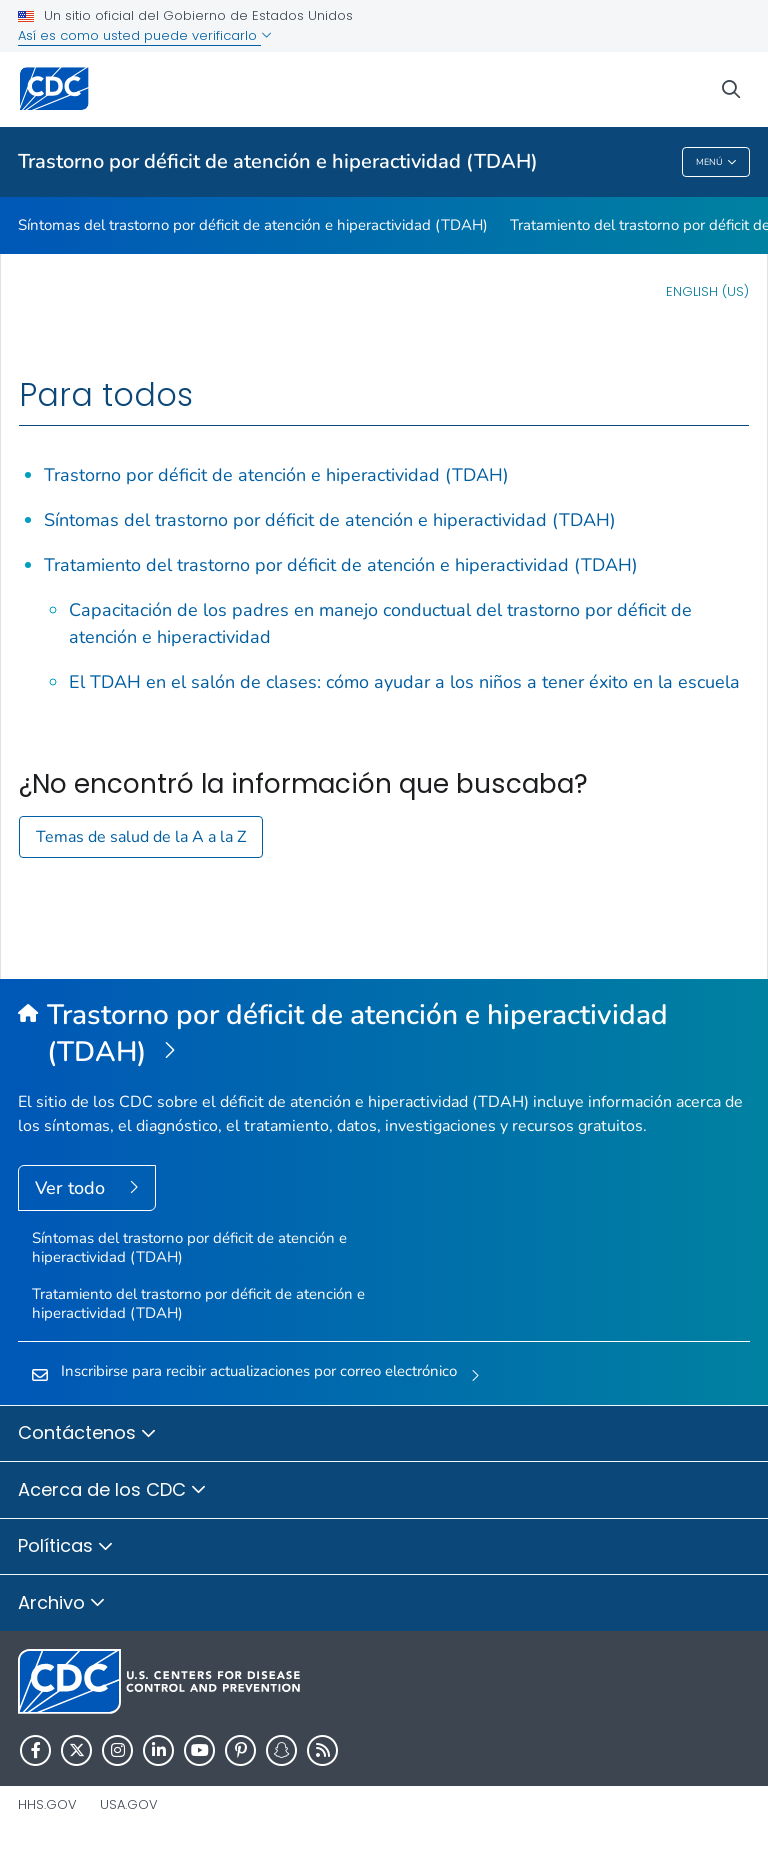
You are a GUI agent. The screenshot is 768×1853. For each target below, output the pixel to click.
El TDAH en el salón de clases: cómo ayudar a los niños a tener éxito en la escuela (404, 682)
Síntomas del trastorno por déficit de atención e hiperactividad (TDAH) (253, 225)
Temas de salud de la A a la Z (141, 837)
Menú (716, 162)
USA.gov (129, 1804)
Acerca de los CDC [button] (112, 1491)
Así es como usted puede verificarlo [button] (145, 35)
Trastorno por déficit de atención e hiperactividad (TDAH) (278, 161)
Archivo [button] (62, 1604)
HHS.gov (47, 1804)
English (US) (707, 291)
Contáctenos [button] (87, 1434)
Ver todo (72, 1188)
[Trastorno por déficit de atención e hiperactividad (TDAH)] (384, 1034)
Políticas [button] (66, 1547)
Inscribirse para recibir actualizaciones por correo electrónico (259, 1371)
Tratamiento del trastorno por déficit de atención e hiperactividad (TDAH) (341, 565)
